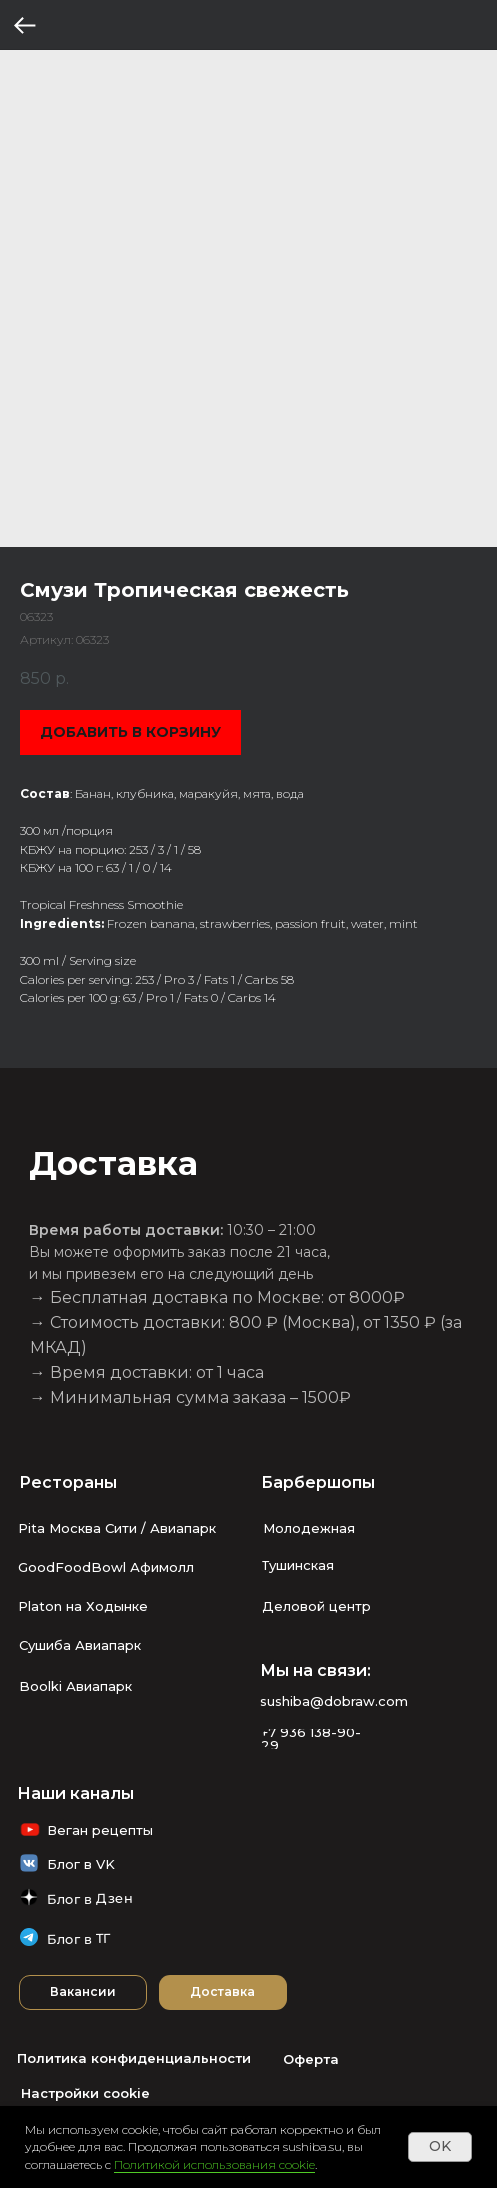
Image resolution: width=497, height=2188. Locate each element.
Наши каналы (75, 1793)
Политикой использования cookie (214, 2164)
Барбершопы (318, 1482)
